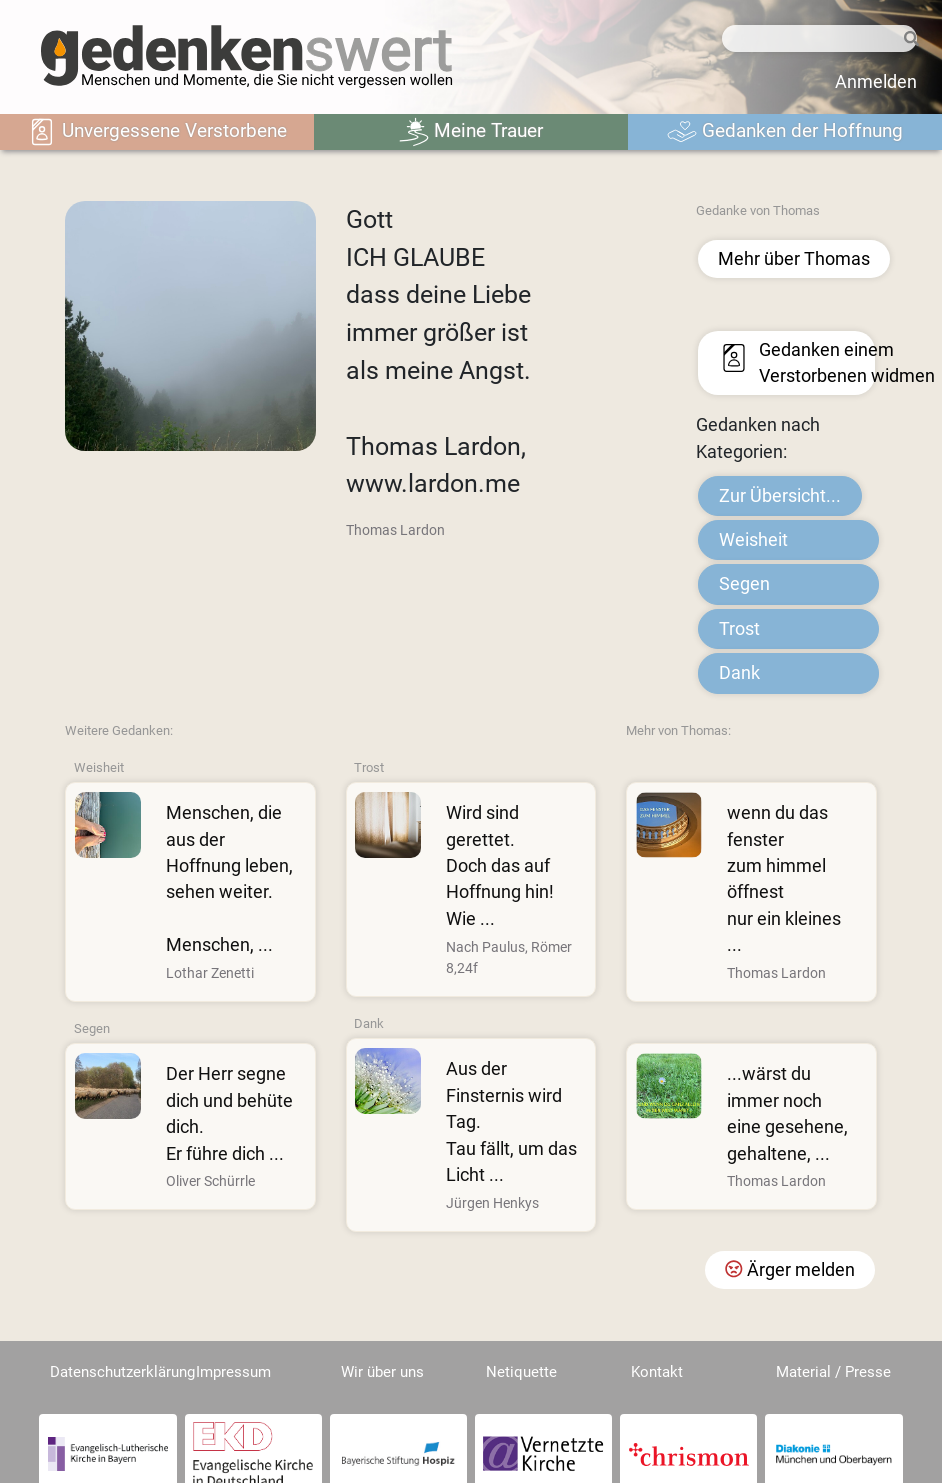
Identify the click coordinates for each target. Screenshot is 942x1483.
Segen (744, 584)
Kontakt (657, 1372)
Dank (739, 673)
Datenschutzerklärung (122, 1372)
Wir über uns (382, 1372)
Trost (739, 629)
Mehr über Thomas (794, 259)
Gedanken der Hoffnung (785, 132)
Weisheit (753, 540)
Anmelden (876, 82)
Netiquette (521, 1372)
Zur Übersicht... (780, 496)
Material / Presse (833, 1372)
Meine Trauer (471, 132)
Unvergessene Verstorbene (157, 132)
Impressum (233, 1372)
